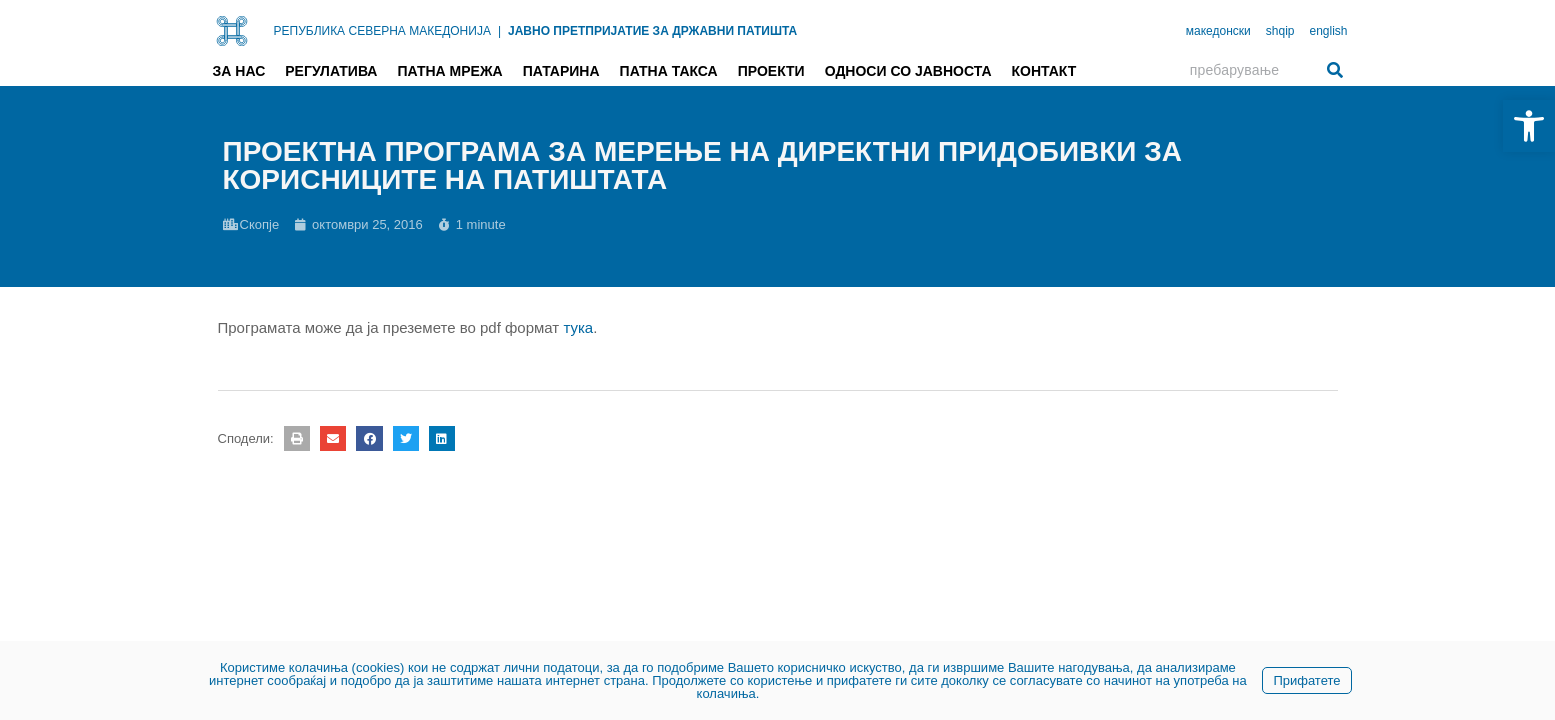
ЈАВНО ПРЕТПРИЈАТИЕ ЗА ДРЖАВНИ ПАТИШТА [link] (652, 31)
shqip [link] (1280, 31)
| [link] (499, 31)
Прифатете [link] (1306, 680)
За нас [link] (239, 71)
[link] (1529, 126)
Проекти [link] (771, 71)
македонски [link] (1218, 31)
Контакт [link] (1044, 71)
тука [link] (578, 327)
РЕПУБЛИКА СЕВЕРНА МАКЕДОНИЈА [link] (382, 31)
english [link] (1328, 31)
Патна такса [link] (669, 71)
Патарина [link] (561, 71)
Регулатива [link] (331, 71)
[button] (297, 438)
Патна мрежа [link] (449, 71)
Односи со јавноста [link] (908, 71)
